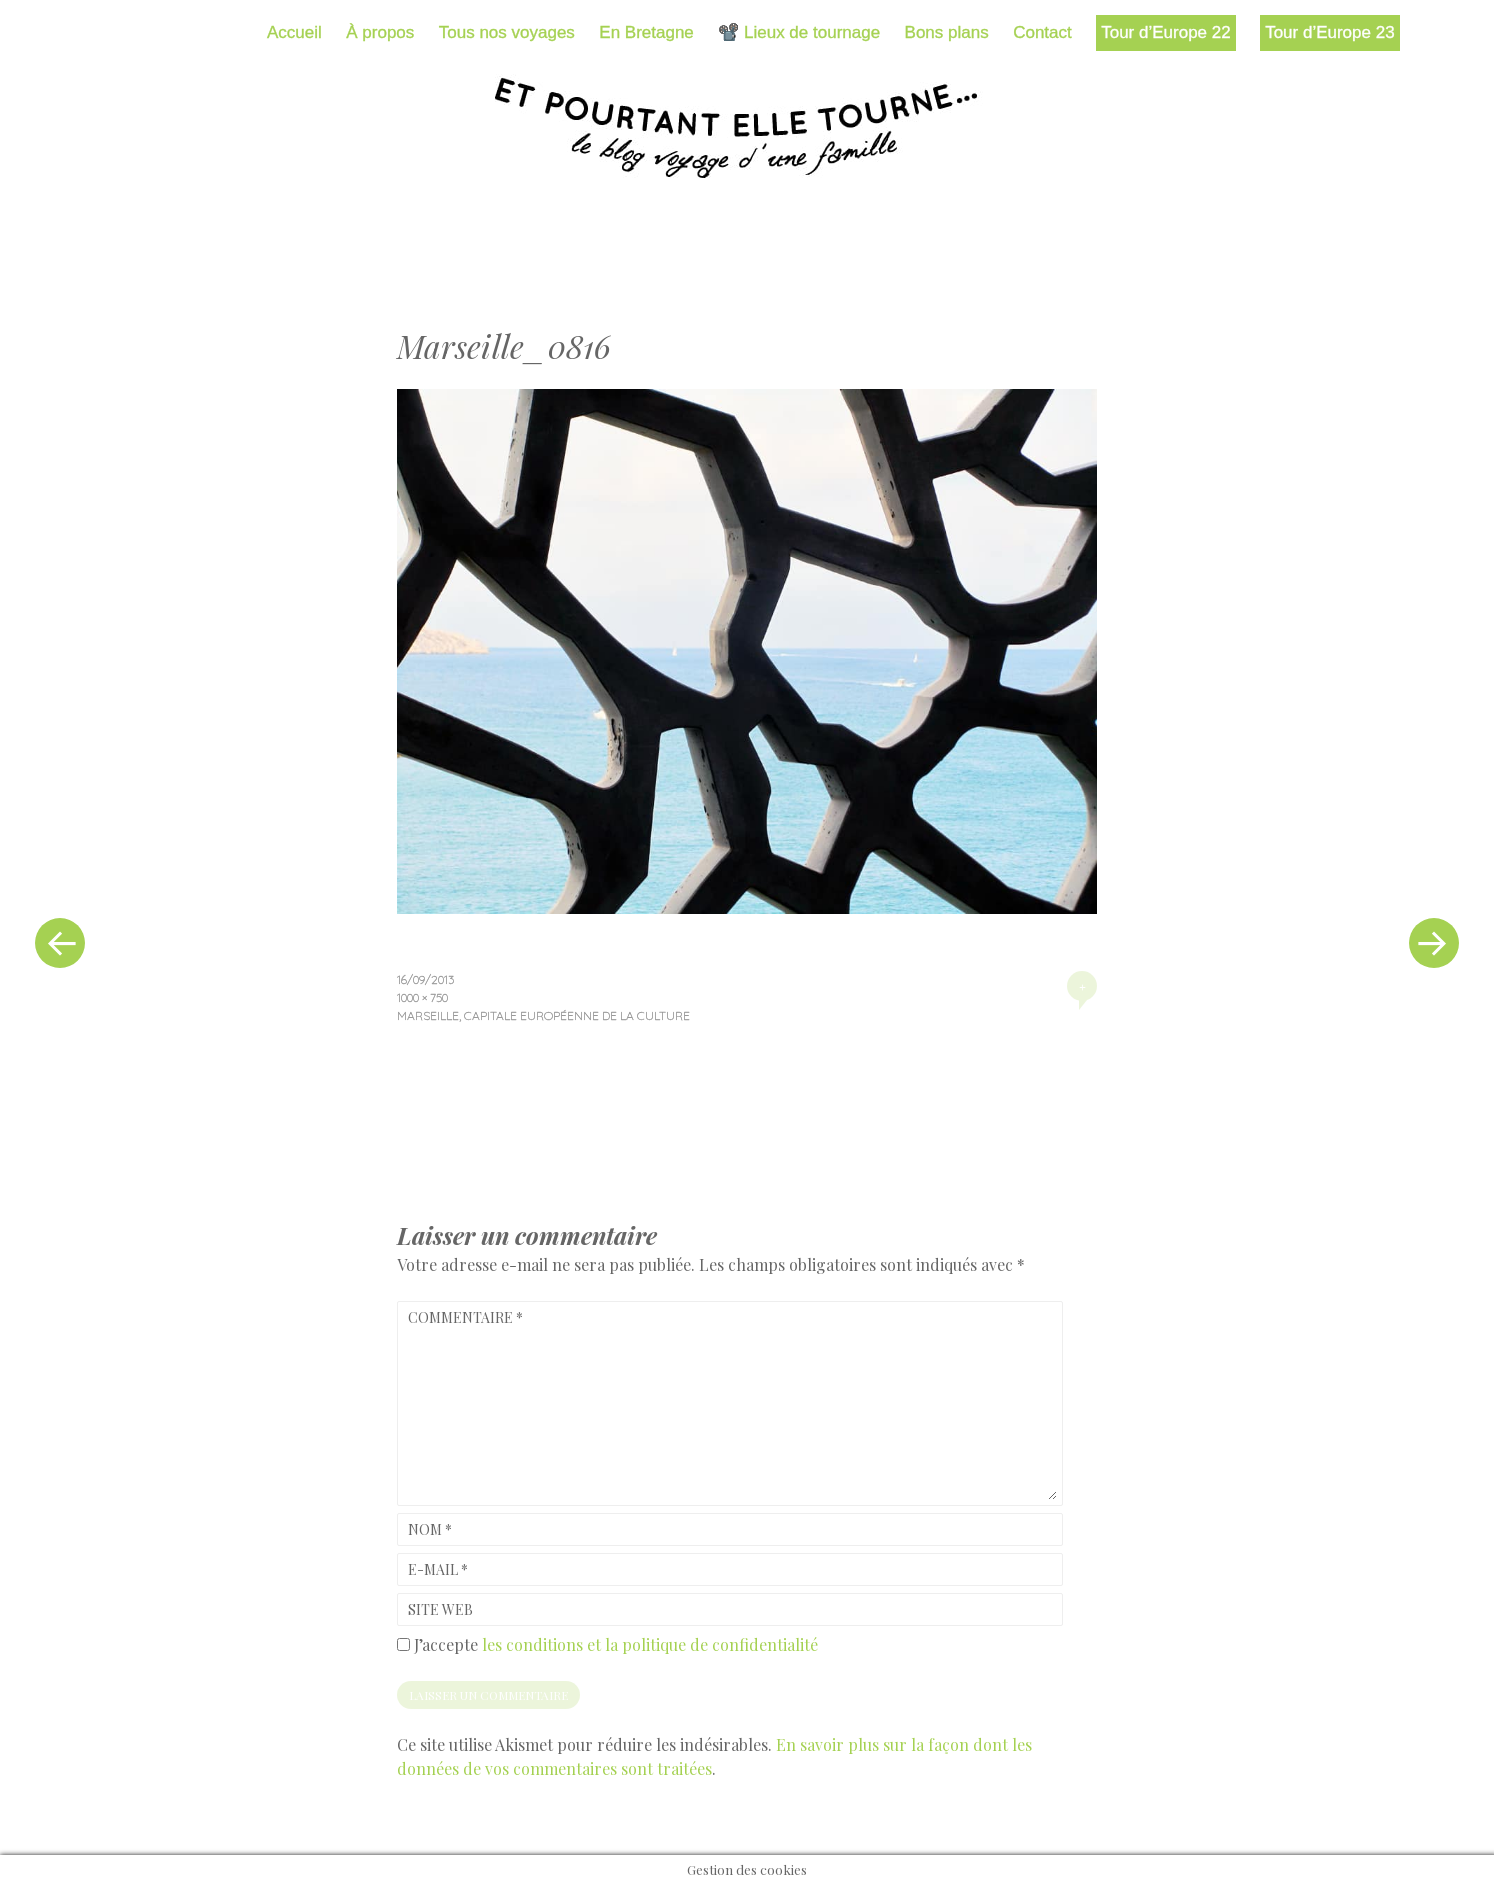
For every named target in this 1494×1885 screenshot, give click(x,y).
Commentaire (465, 1317)
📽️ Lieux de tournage (799, 32)
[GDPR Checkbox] (403, 1644)
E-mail (438, 1569)
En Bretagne (646, 32)
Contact (1042, 32)
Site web (440, 1609)
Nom (430, 1529)
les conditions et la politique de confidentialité (650, 1644)
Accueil (294, 32)
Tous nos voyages (507, 32)
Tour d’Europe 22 (1165, 32)
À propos (380, 32)
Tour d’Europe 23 (1329, 32)
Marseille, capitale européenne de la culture (543, 1015)
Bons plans (947, 32)
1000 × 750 (422, 997)
